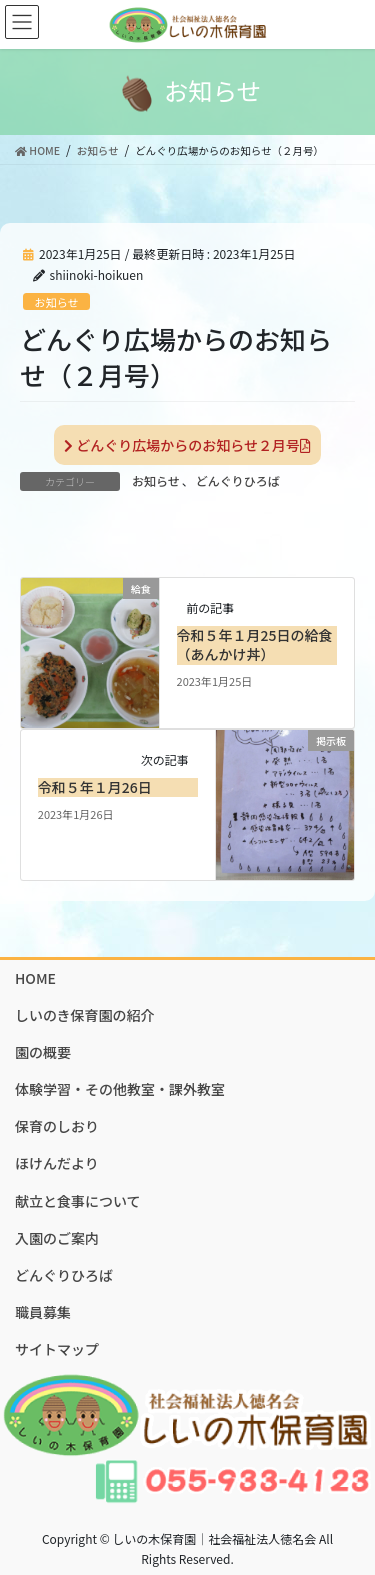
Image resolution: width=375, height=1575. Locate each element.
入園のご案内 (57, 1238)
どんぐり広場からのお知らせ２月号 (187, 445)
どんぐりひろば (238, 480)
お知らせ (56, 302)
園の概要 (43, 1052)
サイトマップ (57, 1349)
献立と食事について (78, 1201)
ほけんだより (57, 1163)
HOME (35, 978)
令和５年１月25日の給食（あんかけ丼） (255, 645)
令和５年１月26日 (95, 787)
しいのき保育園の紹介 (85, 1015)
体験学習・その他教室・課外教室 (120, 1089)
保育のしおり (57, 1126)
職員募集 (43, 1312)
